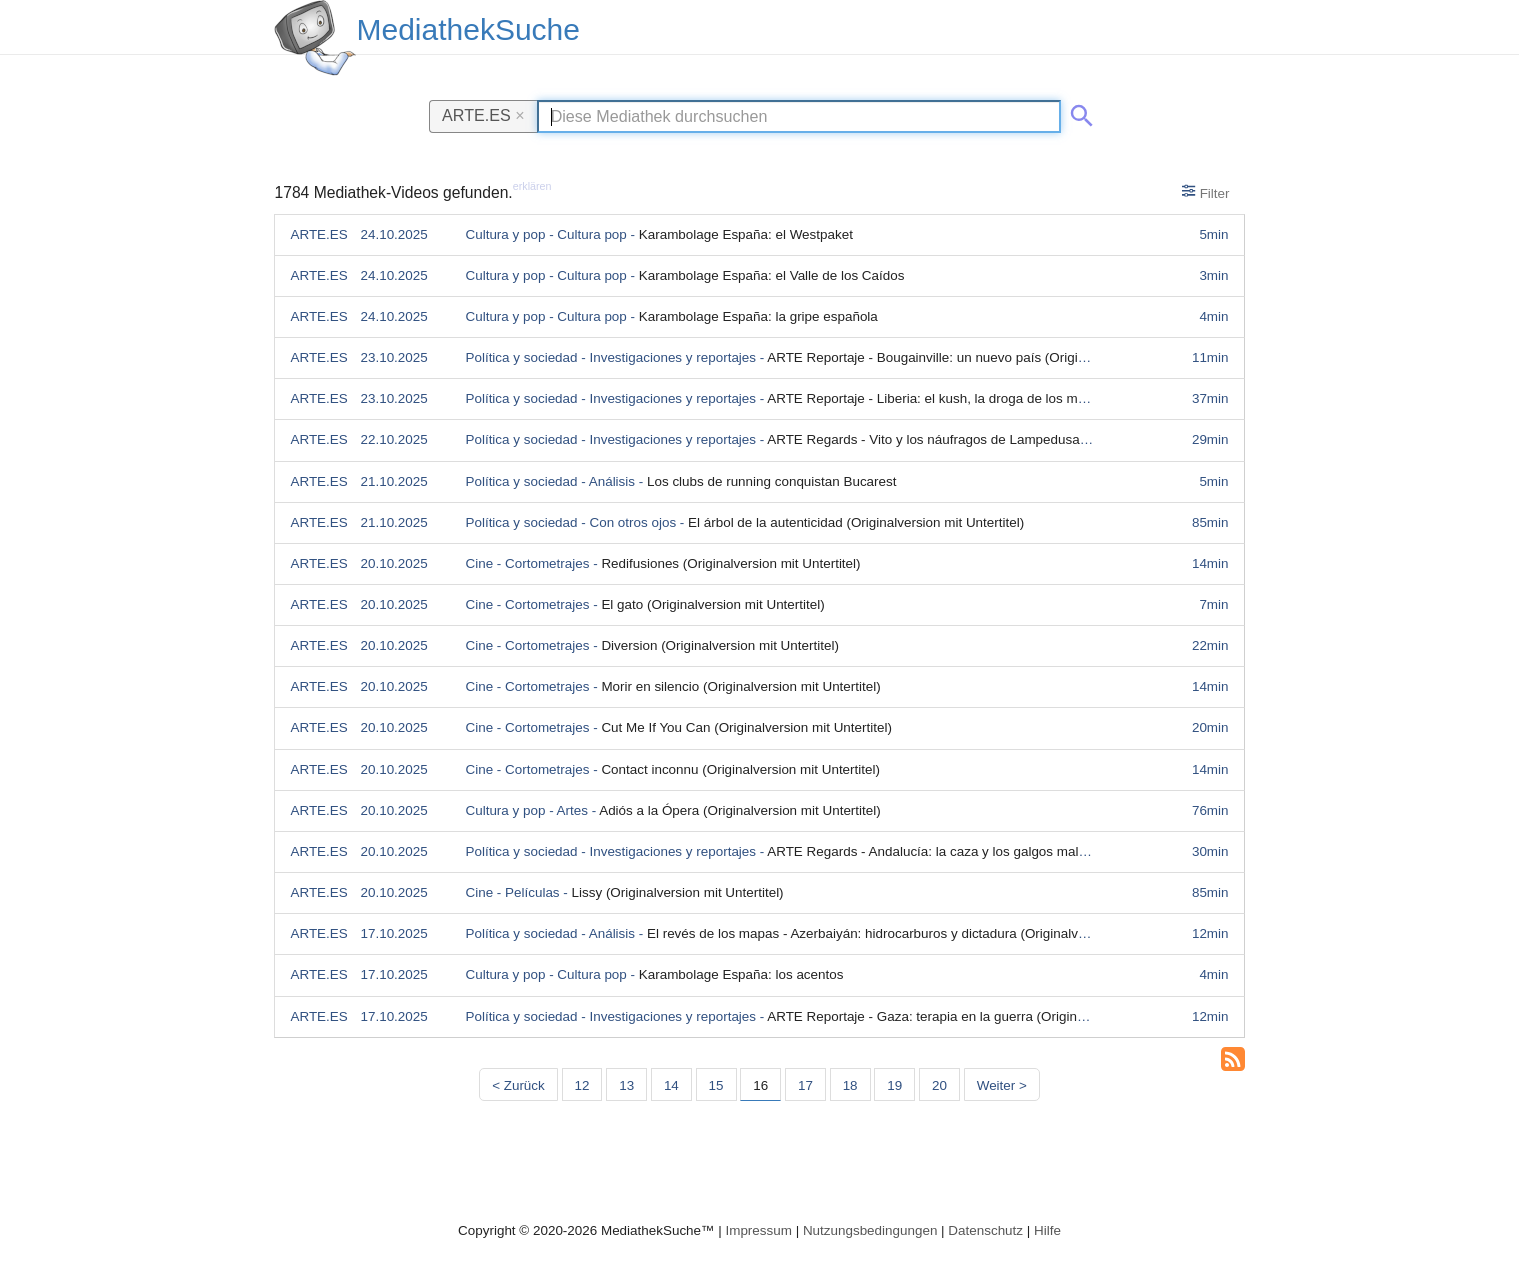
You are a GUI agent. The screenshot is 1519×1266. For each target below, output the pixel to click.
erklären (532, 186)
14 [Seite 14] (671, 1085)
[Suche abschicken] (1078, 112)
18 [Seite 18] (850, 1085)
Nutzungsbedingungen (870, 1230)
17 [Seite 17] (805, 1085)
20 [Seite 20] (939, 1085)
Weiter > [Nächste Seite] (1002, 1085)
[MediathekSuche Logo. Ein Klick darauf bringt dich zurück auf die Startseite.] (315, 38)
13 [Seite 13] (626, 1085)
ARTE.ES (483, 115)
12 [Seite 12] (582, 1085)
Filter (1205, 192)
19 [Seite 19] (894, 1085)
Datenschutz (985, 1230)
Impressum (758, 1230)
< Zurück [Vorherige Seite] (518, 1085)
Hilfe (1047, 1230)
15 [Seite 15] (716, 1085)
